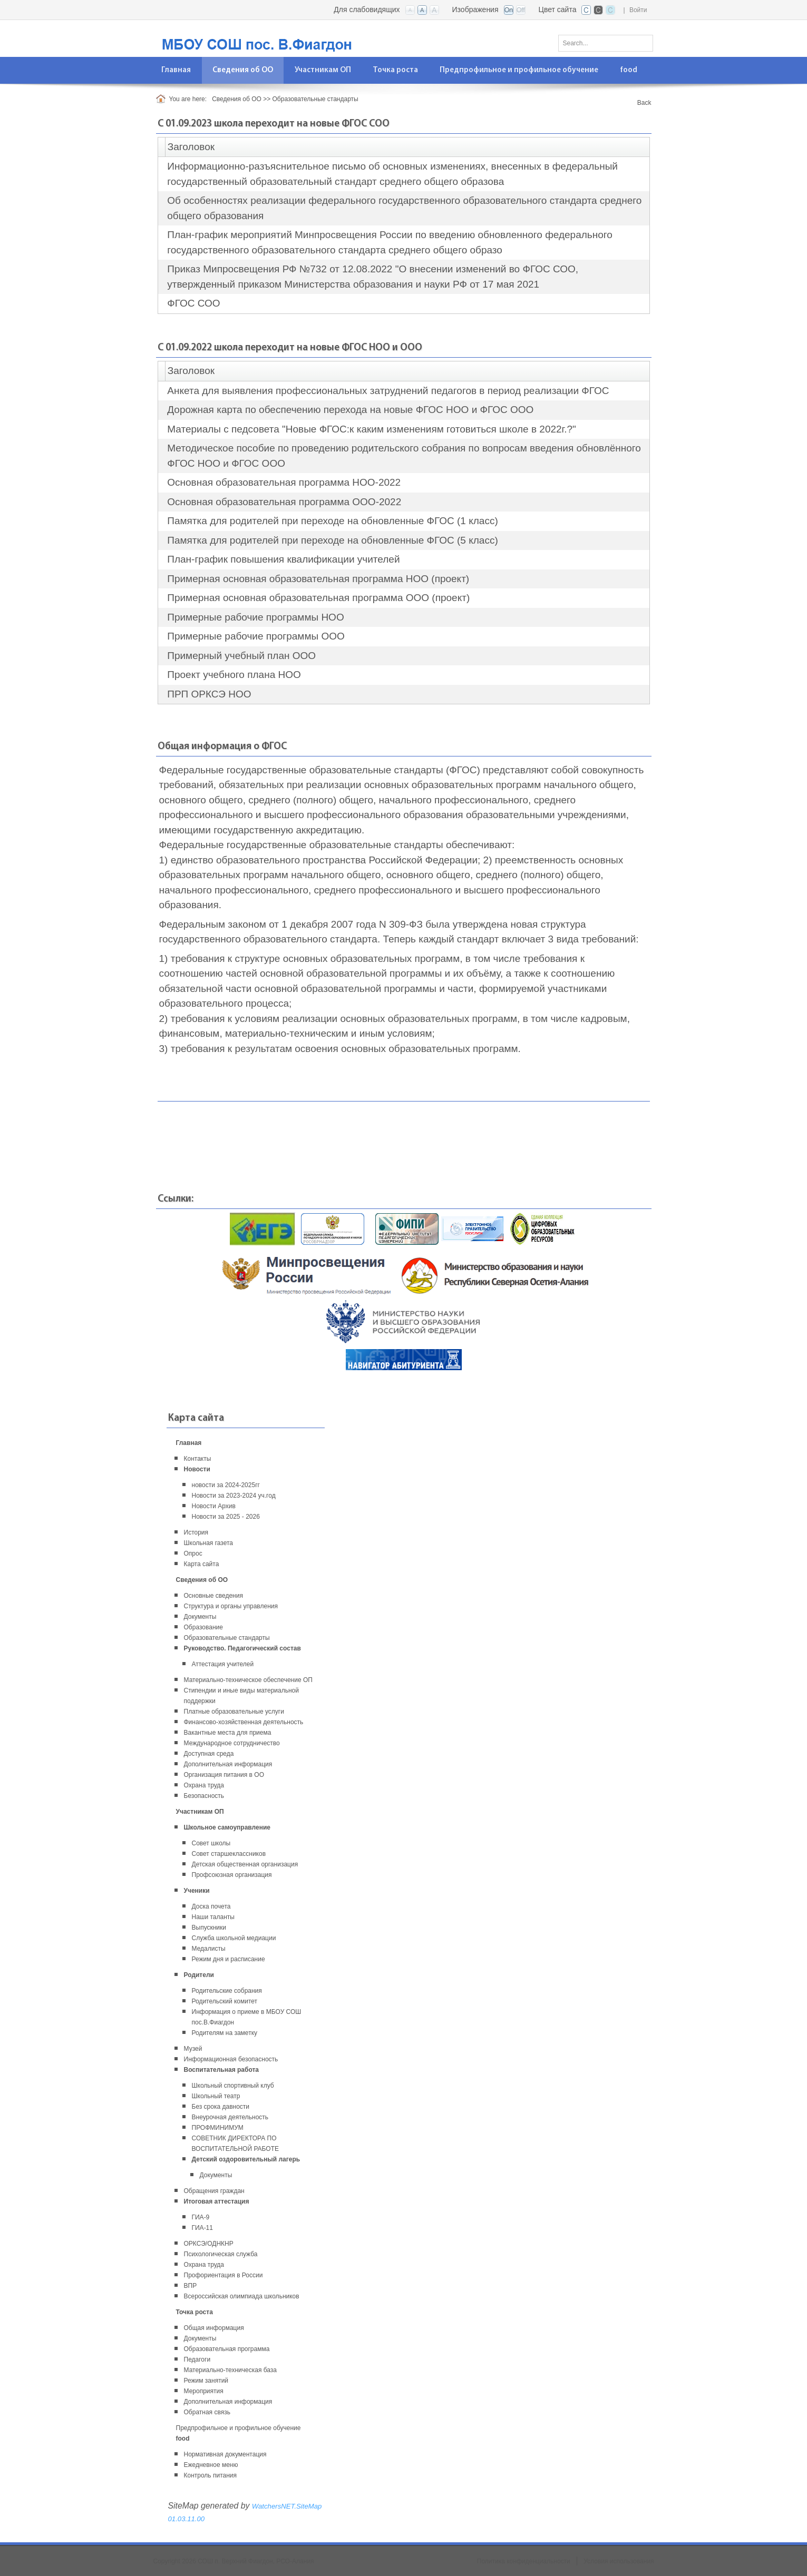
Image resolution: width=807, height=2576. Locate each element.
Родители (199, 1975)
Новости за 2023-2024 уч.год (234, 1495)
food (183, 2438)
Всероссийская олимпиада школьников (241, 2296)
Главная (189, 1443)
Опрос (193, 1553)
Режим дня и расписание (228, 1959)
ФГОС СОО (193, 303)
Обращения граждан (214, 2191)
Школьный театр (216, 2096)
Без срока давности (221, 2106)
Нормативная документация (225, 2454)
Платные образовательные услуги (234, 1711)
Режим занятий (206, 2380)
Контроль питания (210, 2475)
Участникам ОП (200, 1811)
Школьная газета (209, 1543)
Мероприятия (203, 2391)
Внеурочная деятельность (230, 2117)
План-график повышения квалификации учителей (283, 559)
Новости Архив (214, 1506)
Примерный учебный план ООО (241, 655)
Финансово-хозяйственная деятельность (244, 1722)
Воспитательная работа (221, 2069)
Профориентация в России (223, 2275)
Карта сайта (201, 1564)
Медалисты (209, 1948)
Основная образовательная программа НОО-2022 (284, 482)
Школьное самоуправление (227, 1827)
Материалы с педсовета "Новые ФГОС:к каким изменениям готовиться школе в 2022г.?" (371, 429)
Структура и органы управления (231, 1606)
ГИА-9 (201, 2217)
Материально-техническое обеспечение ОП (248, 1680)
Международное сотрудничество (232, 1743)
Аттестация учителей (223, 1664)
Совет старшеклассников (229, 1853)
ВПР (190, 2285)
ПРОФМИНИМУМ (218, 2127)
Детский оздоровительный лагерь (246, 2159)
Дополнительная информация (228, 1764)
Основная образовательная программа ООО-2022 (284, 501)
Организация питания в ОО (224, 1774)
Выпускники (209, 1927)
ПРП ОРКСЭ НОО (209, 694)
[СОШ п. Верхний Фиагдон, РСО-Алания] (285, 37)
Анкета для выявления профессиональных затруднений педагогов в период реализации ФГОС (388, 390)
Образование (203, 1627)
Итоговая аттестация (216, 2201)
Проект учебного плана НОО (233, 674)
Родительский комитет (225, 2001)
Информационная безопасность (231, 2059)
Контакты (197, 1458)
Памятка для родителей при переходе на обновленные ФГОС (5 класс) (332, 540)
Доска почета (211, 1906)
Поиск (641, 41)
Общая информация (214, 2328)
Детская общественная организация (245, 1864)
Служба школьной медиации (234, 1938)
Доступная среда (209, 1753)
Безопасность (204, 1796)
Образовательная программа (227, 2349)
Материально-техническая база (230, 2370)
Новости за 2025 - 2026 (226, 1516)
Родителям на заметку (225, 2033)
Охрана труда (204, 1785)
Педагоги (197, 2359)
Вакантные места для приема (227, 1732)
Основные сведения (213, 1595)
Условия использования (619, 2561)
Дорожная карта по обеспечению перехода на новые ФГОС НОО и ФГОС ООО (350, 409)
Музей (193, 2048)
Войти (638, 10)
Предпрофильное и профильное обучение (238, 2428)
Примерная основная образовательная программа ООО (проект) (318, 597)
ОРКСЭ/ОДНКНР (209, 2243)
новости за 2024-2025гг (226, 1485)
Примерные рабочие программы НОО (255, 617)
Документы (200, 1616)
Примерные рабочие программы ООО (255, 636)
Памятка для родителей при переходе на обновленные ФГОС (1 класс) (332, 520)
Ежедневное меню (211, 2465)
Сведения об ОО (202, 1580)
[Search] (605, 43)
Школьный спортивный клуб (233, 2085)
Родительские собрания (227, 1990)
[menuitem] (176, 70)
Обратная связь (207, 2412)
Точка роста (194, 2312)
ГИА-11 (202, 2227)
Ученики (197, 1890)
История (196, 1532)
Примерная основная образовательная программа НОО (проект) (318, 578)
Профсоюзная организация (232, 1875)
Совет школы (211, 1843)
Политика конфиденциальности (523, 2561)
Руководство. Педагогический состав (242, 1648)
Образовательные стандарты (227, 1637)
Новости (197, 1469)
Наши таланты (213, 1917)
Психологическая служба (221, 2254)
